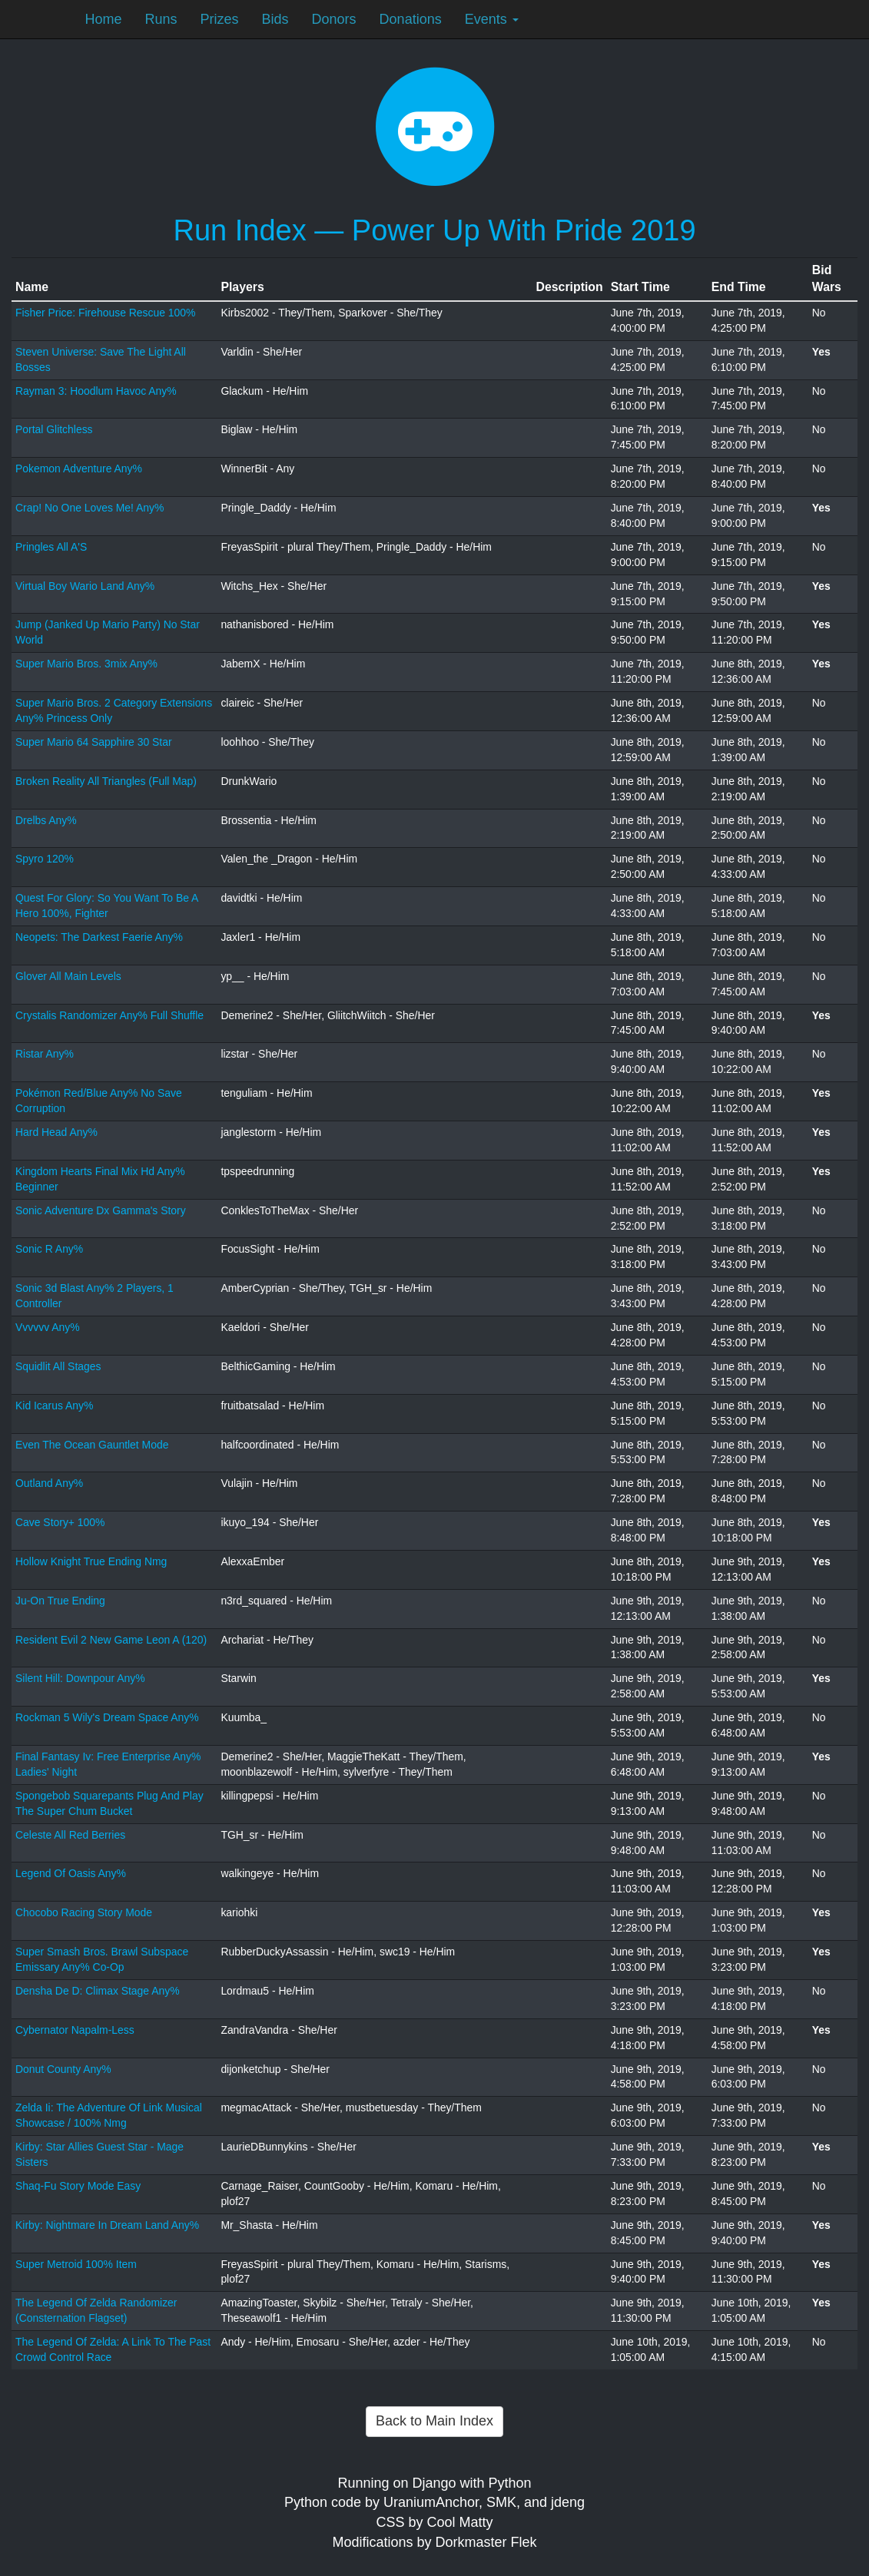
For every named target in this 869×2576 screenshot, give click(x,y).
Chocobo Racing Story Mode (83, 1912)
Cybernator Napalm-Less (74, 2030)
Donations (411, 19)
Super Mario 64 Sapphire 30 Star (93, 742)
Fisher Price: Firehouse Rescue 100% (105, 312)
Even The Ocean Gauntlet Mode (91, 1445)
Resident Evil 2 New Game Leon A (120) (111, 1640)
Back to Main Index (434, 2421)
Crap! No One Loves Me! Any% (89, 508)
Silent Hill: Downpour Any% (80, 1678)
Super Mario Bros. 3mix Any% (86, 663)
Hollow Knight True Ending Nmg (91, 1561)
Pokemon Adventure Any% (78, 468)
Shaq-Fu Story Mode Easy (78, 2186)
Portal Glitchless (54, 429)
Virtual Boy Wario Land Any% (84, 586)
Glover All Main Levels (68, 976)
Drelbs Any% (46, 820)
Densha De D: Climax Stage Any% (97, 1991)
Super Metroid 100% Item (76, 2264)
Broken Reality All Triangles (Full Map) (106, 781)
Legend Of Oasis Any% (70, 1873)
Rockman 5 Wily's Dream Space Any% (107, 1717)
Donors (334, 19)
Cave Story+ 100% (59, 1522)
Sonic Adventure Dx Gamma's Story (100, 1210)
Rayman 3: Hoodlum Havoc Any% (96, 391)
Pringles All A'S (51, 547)
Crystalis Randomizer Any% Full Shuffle (109, 1015)
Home (103, 19)
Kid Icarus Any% (54, 1405)
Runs (161, 19)
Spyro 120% (44, 859)
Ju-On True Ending (60, 1600)
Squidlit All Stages (58, 1366)
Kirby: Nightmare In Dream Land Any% (107, 2225)
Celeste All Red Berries (70, 1835)
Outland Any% (49, 1483)
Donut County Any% (63, 2069)
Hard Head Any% (56, 1132)
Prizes (220, 19)
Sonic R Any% (49, 1249)
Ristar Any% (44, 1054)
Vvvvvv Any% (47, 1327)
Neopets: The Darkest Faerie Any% (99, 937)
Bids (275, 19)
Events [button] (492, 19)
